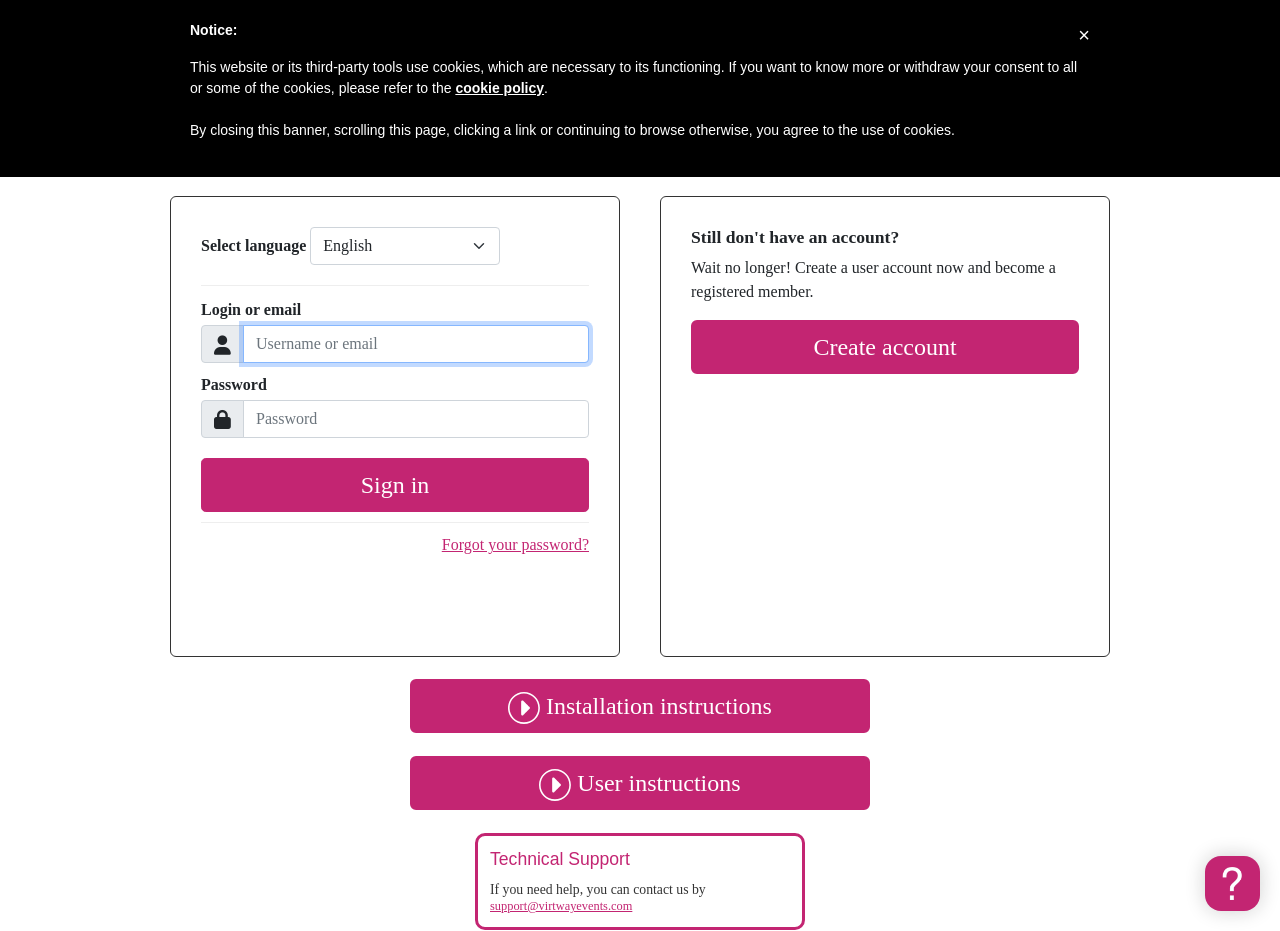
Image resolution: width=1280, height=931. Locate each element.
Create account (884, 347)
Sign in (395, 485)
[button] (1232, 883)
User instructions (639, 715)
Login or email (251, 309)
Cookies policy (172, 908)
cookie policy (499, 88)
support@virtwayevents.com (561, 838)
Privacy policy (66, 908)
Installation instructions (640, 638)
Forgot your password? (515, 544)
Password (234, 384)
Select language (253, 245)
